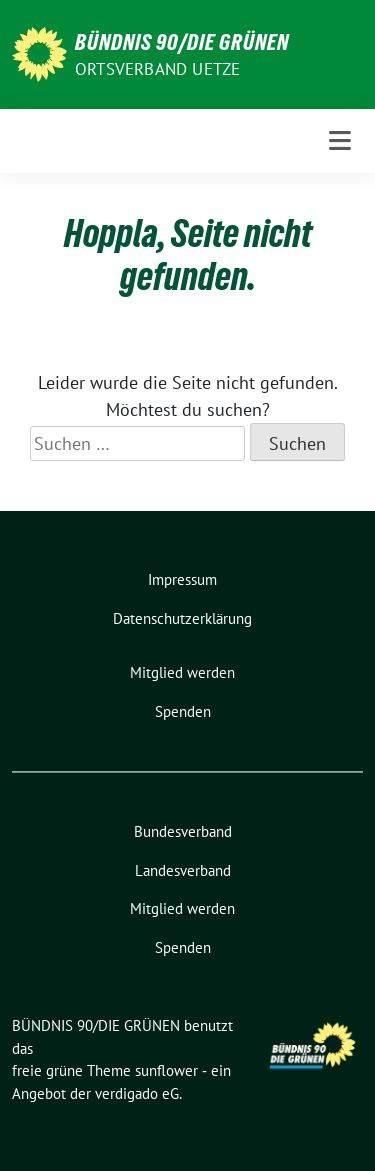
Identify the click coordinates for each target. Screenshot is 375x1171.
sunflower (166, 1070)
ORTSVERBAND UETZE (157, 69)
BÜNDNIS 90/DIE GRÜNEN (182, 42)
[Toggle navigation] (340, 141)
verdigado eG (137, 1093)
